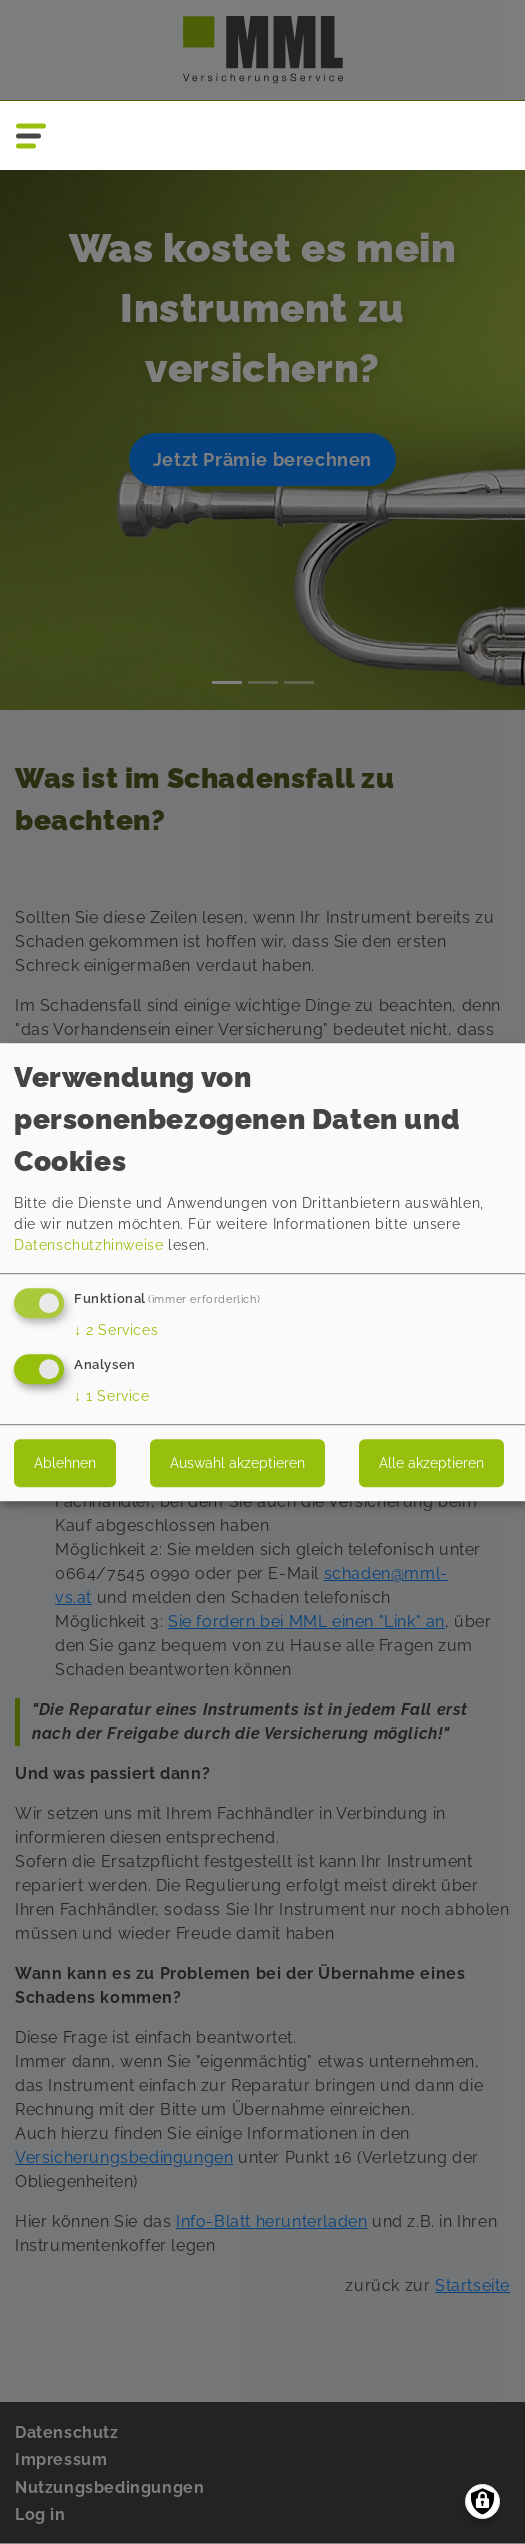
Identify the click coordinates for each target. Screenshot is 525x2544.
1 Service (112, 1396)
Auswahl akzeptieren (237, 1463)
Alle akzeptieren (431, 1463)
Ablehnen (65, 1463)
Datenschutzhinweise (88, 1245)
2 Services (116, 1330)
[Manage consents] (482, 2501)
